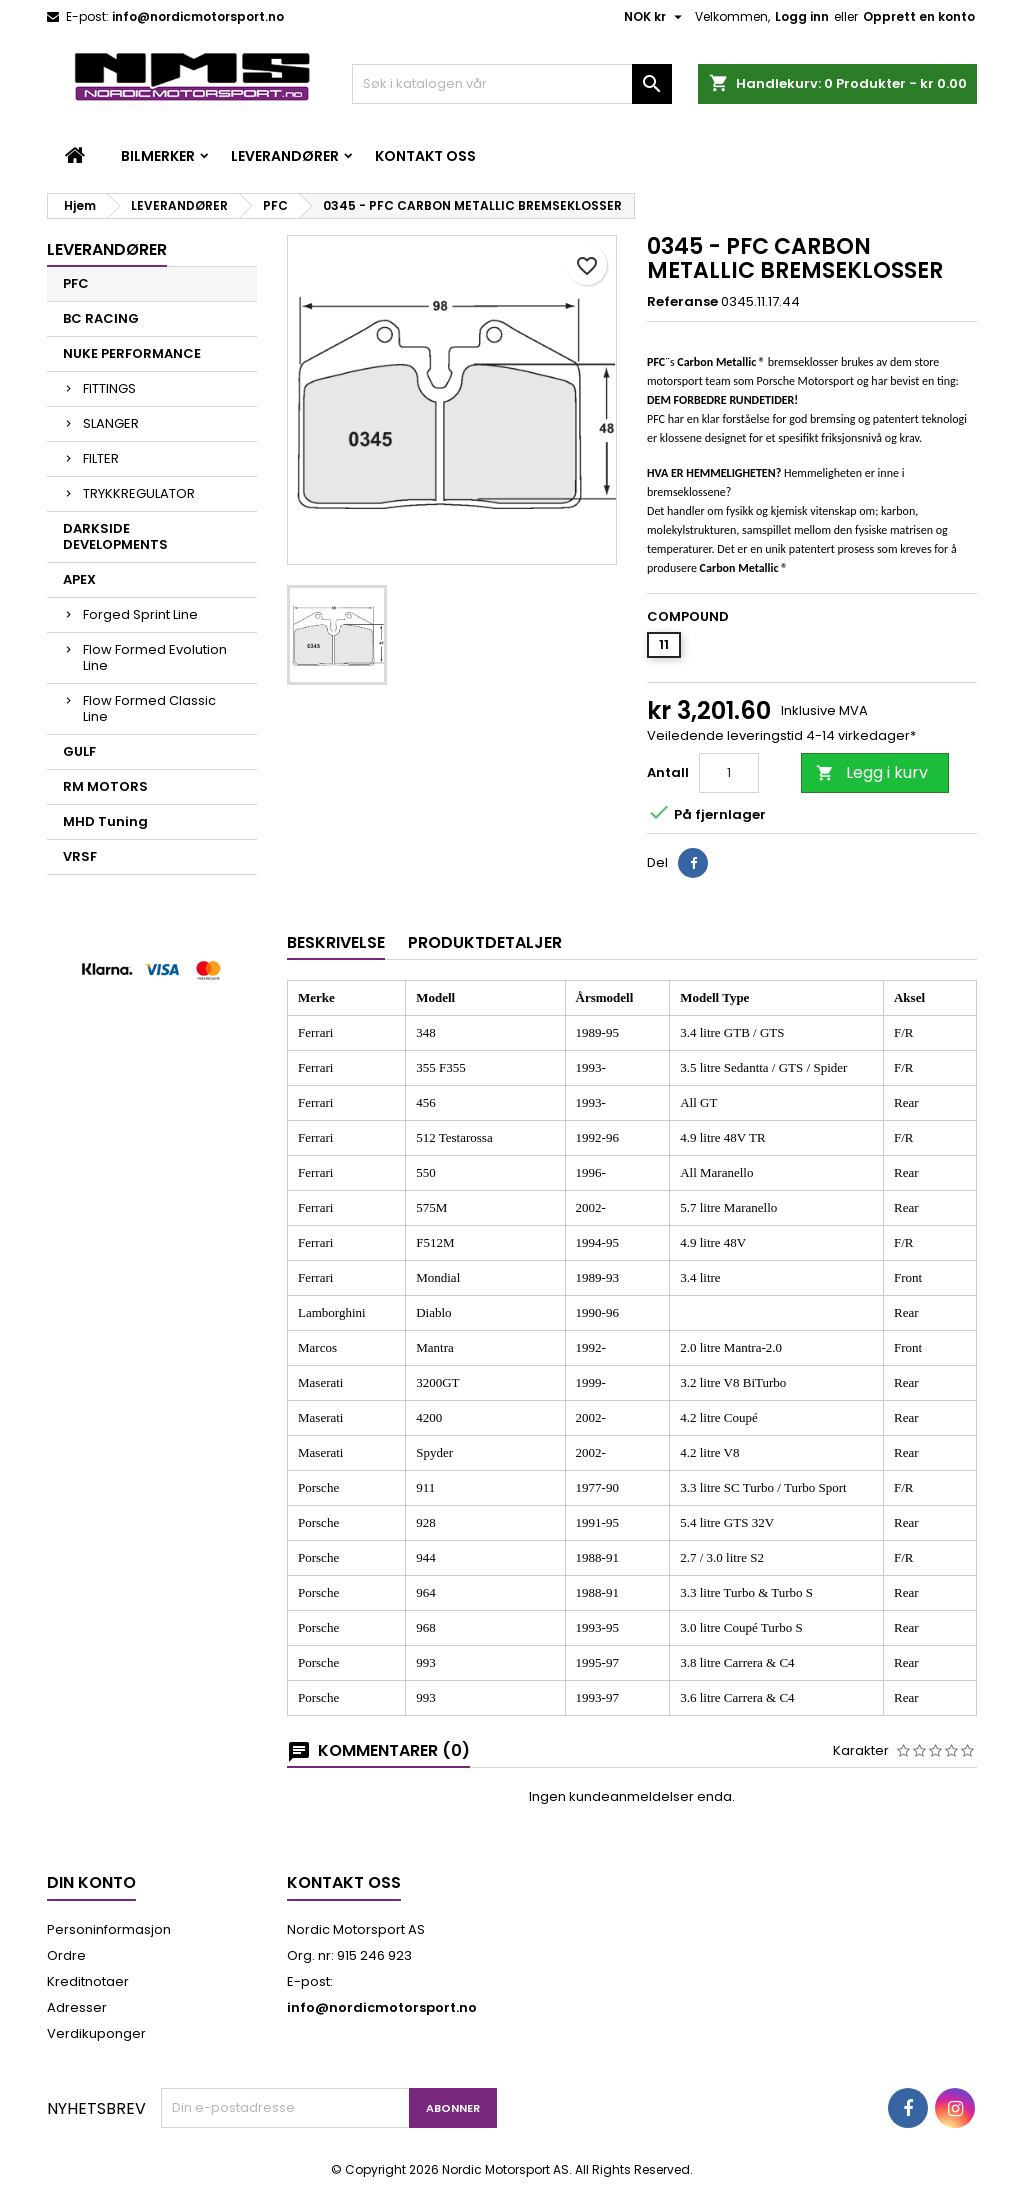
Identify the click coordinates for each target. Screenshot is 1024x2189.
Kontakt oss (425, 156)
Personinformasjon (109, 1929)
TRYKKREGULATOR (139, 493)
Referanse (682, 302)
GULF (79, 751)
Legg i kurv (872, 772)
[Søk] (512, 84)
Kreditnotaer (88, 1981)
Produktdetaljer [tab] (485, 942)
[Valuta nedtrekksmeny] (655, 17)
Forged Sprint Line (140, 614)
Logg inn (802, 16)
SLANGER (111, 423)
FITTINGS (109, 388)
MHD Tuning (105, 821)
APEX (79, 579)
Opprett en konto (919, 16)
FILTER (101, 458)
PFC (76, 283)
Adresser (77, 2007)
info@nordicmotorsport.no (198, 16)
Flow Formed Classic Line (149, 708)
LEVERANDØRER (285, 156)
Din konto (91, 1882)
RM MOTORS (105, 786)
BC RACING (101, 318)
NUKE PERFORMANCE (132, 353)
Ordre (66, 1955)
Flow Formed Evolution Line (155, 657)
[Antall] (729, 773)
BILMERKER (158, 156)
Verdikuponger (96, 2033)
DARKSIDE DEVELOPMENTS (115, 536)
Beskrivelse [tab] (336, 942)
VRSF (80, 856)
